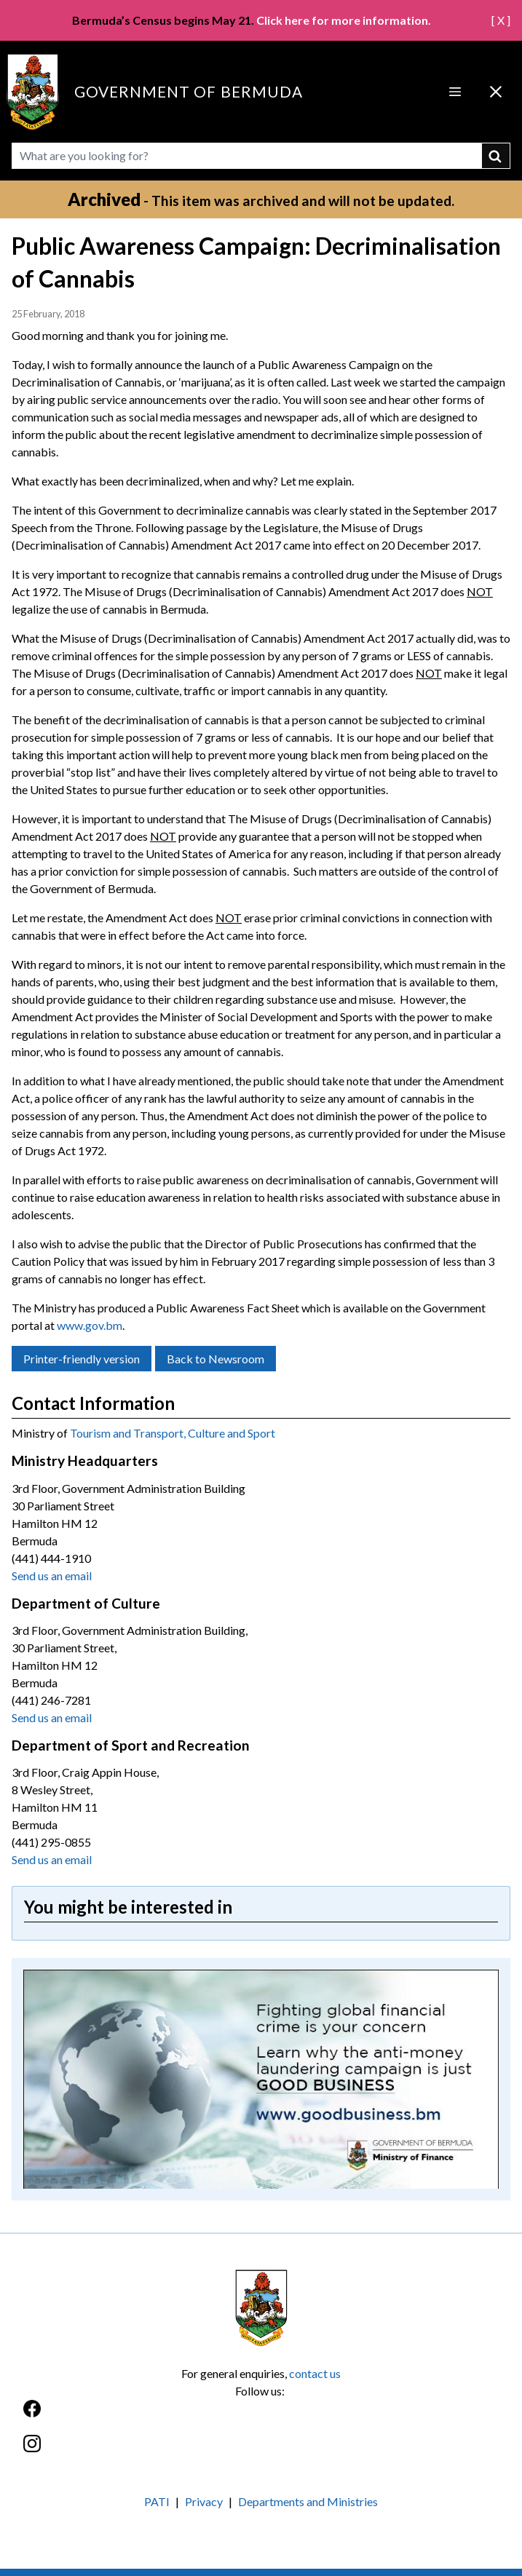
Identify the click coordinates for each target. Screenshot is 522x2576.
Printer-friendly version (81, 1359)
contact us (315, 2373)
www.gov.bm (89, 1325)
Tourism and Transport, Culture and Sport (172, 1433)
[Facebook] (261, 2416)
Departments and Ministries (308, 2501)
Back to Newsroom (215, 1359)
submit (496, 156)
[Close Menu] (495, 91)
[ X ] (500, 20)
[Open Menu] (455, 91)
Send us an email (52, 1575)
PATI (157, 2501)
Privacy (204, 2501)
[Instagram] (261, 2451)
